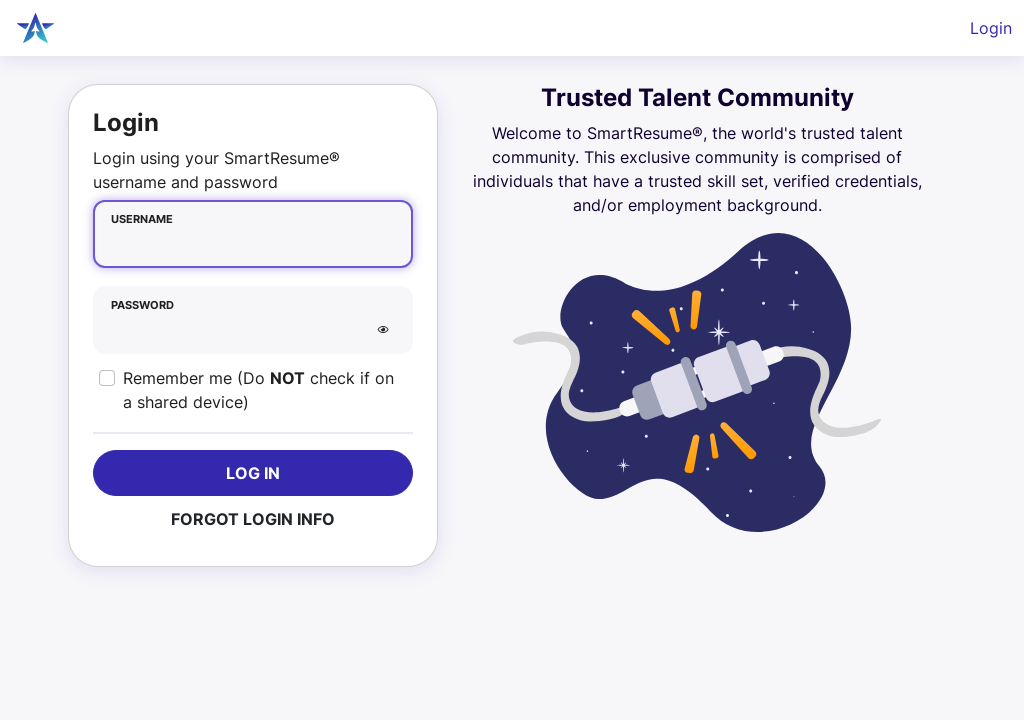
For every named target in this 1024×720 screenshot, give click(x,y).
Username (142, 219)
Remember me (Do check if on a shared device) (258, 390)
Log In (253, 473)
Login (991, 28)
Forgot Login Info (253, 519)
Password (142, 305)
